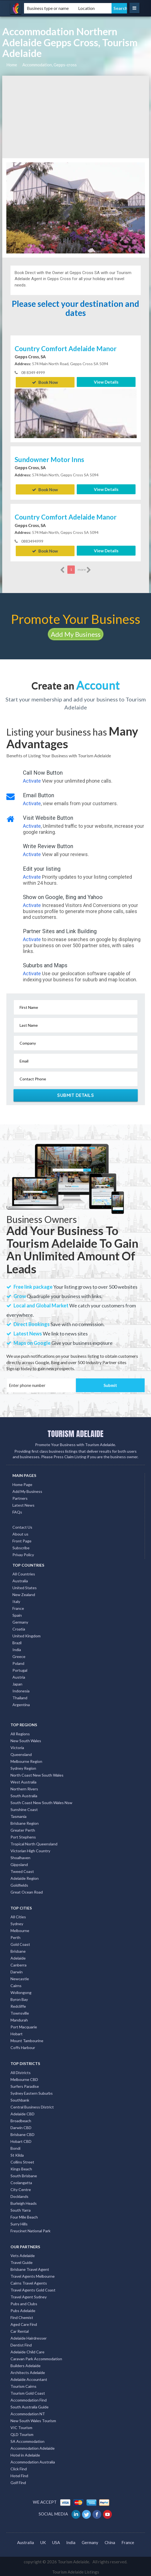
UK (43, 2541)
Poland (18, 1662)
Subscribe (21, 1546)
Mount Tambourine (26, 2039)
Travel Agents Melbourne (32, 2274)
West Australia (23, 1780)
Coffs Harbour (22, 2046)
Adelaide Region (24, 1877)
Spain (17, 1614)
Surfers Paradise (24, 2085)
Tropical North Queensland (33, 1842)
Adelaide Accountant (28, 2378)
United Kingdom (26, 1634)
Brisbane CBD (22, 2133)
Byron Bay (19, 1998)
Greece (18, 1655)
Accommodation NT (27, 2412)
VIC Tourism (21, 2426)
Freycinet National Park (30, 2229)
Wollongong (20, 1991)
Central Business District (32, 2105)
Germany (20, 1621)
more (84, 568)
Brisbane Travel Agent (29, 2268)
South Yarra (20, 2208)
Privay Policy (23, 1553)
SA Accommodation (27, 2440)
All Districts (20, 2071)
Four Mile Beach (24, 2215)
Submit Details (75, 1094)
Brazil (17, 1641)
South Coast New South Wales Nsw (41, 1801)
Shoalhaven (20, 1856)
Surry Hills (19, 2222)
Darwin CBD (20, 2126)
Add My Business (75, 633)
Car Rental (19, 2330)
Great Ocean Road (26, 1890)
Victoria (17, 1746)
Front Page (21, 1539)
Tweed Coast (22, 1870)
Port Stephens (23, 1835)
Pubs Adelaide (22, 2309)
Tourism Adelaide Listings (75, 2570)
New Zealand (23, 1593)
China (110, 2541)
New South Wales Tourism (33, 2419)
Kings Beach (21, 2167)
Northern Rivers (24, 1787)
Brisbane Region (24, 1822)
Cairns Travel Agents (28, 2281)
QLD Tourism (21, 2433)
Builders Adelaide (25, 2364)
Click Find (18, 2467)
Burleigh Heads (23, 2202)
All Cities (18, 1915)
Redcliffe (18, 2005)
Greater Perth (22, 1828)
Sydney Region (23, 1766)
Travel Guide (21, 2261)
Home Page (22, 1483)
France (18, 1607)
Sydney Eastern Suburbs (31, 2091)
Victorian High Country (30, 1849)
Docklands (19, 2195)
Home (11, 64)
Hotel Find (19, 2474)
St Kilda (17, 2153)
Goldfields (19, 1883)
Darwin (16, 1970)
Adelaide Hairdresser (28, 2336)
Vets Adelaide (22, 2254)
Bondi (15, 2147)
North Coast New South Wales (36, 1773)
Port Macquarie (23, 2025)
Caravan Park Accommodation (36, 2357)
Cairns (16, 1984)
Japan (17, 1683)
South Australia (23, 1794)
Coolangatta (21, 2181)
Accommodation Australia (32, 2460)
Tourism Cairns (23, 2385)
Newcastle (19, 1977)
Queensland (21, 1753)
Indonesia (21, 1689)
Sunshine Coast (24, 1808)
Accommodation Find (28, 2398)
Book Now (45, 381)
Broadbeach (20, 2119)
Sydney (16, 1922)
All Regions (20, 1732)
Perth (15, 1936)
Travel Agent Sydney (28, 2295)
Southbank (19, 2098)
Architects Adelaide (27, 2371)
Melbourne (19, 1929)
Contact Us (22, 1526)
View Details (106, 381)
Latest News (23, 1503)
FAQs (17, 1510)
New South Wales (25, 1739)
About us (20, 1533)
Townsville (19, 2012)
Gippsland (19, 1863)
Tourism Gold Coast (27, 2391)
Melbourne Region (26, 1760)
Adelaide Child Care (27, 2350)
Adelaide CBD (22, 2112)
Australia (20, 1579)
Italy (16, 1600)
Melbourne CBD (24, 2078)
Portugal (19, 1669)
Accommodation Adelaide (32, 2446)
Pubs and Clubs (23, 2302)
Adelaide (18, 1957)
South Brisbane (23, 2174)
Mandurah (19, 2019)
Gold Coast (20, 1943)
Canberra (18, 1964)
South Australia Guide (29, 2405)
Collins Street (22, 2160)
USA (56, 2541)
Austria (18, 1676)
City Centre (20, 2188)
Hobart (16, 2032)
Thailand (19, 1696)
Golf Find (18, 2481)
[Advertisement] (75, 116)
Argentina (21, 1703)
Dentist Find (21, 2343)
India (16, 1648)
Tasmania (18, 1815)
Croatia (18, 1628)
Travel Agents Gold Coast (32, 2288)
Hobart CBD (20, 2140)
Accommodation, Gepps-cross (49, 64)
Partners (20, 1497)
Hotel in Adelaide (25, 2453)
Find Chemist (21, 2316)
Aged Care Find (23, 2323)
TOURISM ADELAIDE (75, 1432)
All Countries (23, 1572)
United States (24, 1586)
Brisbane (18, 1950)
